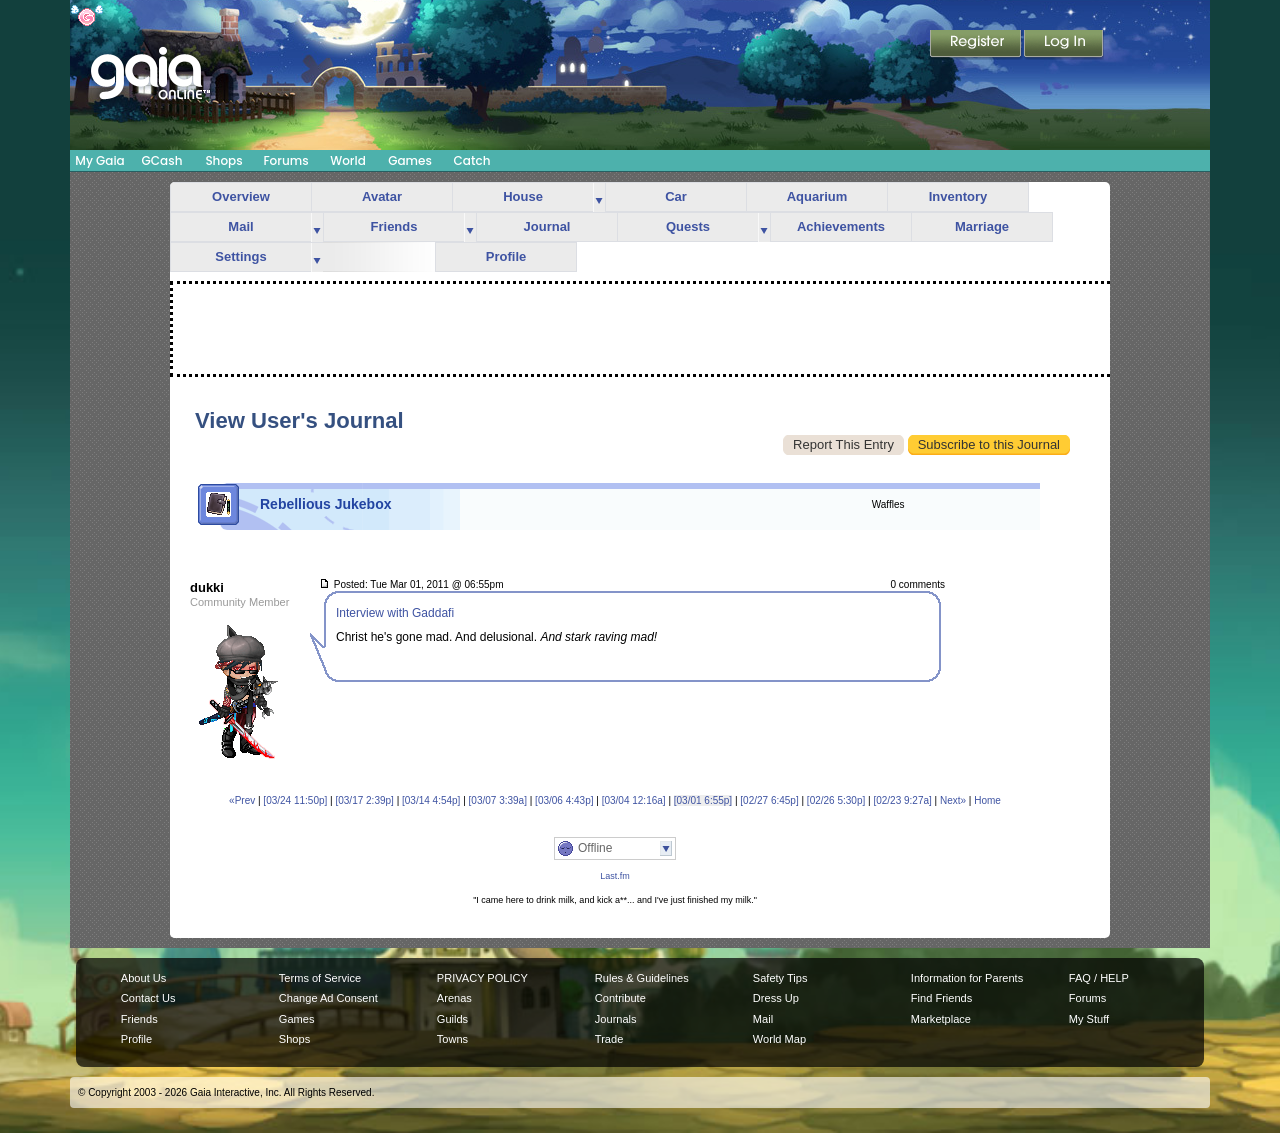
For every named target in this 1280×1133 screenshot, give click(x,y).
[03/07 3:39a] (498, 800)
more (599, 197)
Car (676, 196)
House (523, 196)
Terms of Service (320, 978)
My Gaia (99, 160)
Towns (452, 1039)
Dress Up (776, 998)
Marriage (982, 226)
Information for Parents (967, 978)
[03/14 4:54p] (431, 800)
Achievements (841, 226)
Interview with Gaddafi (395, 613)
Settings (240, 256)
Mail (240, 226)
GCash (162, 160)
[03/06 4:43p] (564, 800)
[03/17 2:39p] (364, 800)
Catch (472, 160)
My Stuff (1089, 1019)
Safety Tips (780, 978)
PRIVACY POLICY (482, 978)
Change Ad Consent (328, 998)
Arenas (454, 998)
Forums (285, 160)
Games (410, 160)
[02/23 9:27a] (902, 800)
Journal (547, 226)
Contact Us (148, 998)
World (348, 160)
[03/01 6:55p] (703, 800)
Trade (609, 1039)
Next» (953, 800)
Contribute (620, 998)
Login (1064, 45)
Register (977, 45)
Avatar (382, 196)
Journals (616, 1019)
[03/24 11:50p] (295, 800)
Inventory (958, 196)
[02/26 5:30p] (836, 800)
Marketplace (941, 1019)
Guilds (452, 1019)
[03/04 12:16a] (634, 800)
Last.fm (615, 876)
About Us (143, 978)
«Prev (242, 800)
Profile (506, 256)
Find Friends (941, 998)
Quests (688, 226)
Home (987, 800)
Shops (223, 160)
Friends (394, 226)
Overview (241, 196)
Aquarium (817, 196)
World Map (779, 1039)
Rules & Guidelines (642, 978)
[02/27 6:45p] (769, 800)
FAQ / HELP (1099, 978)
